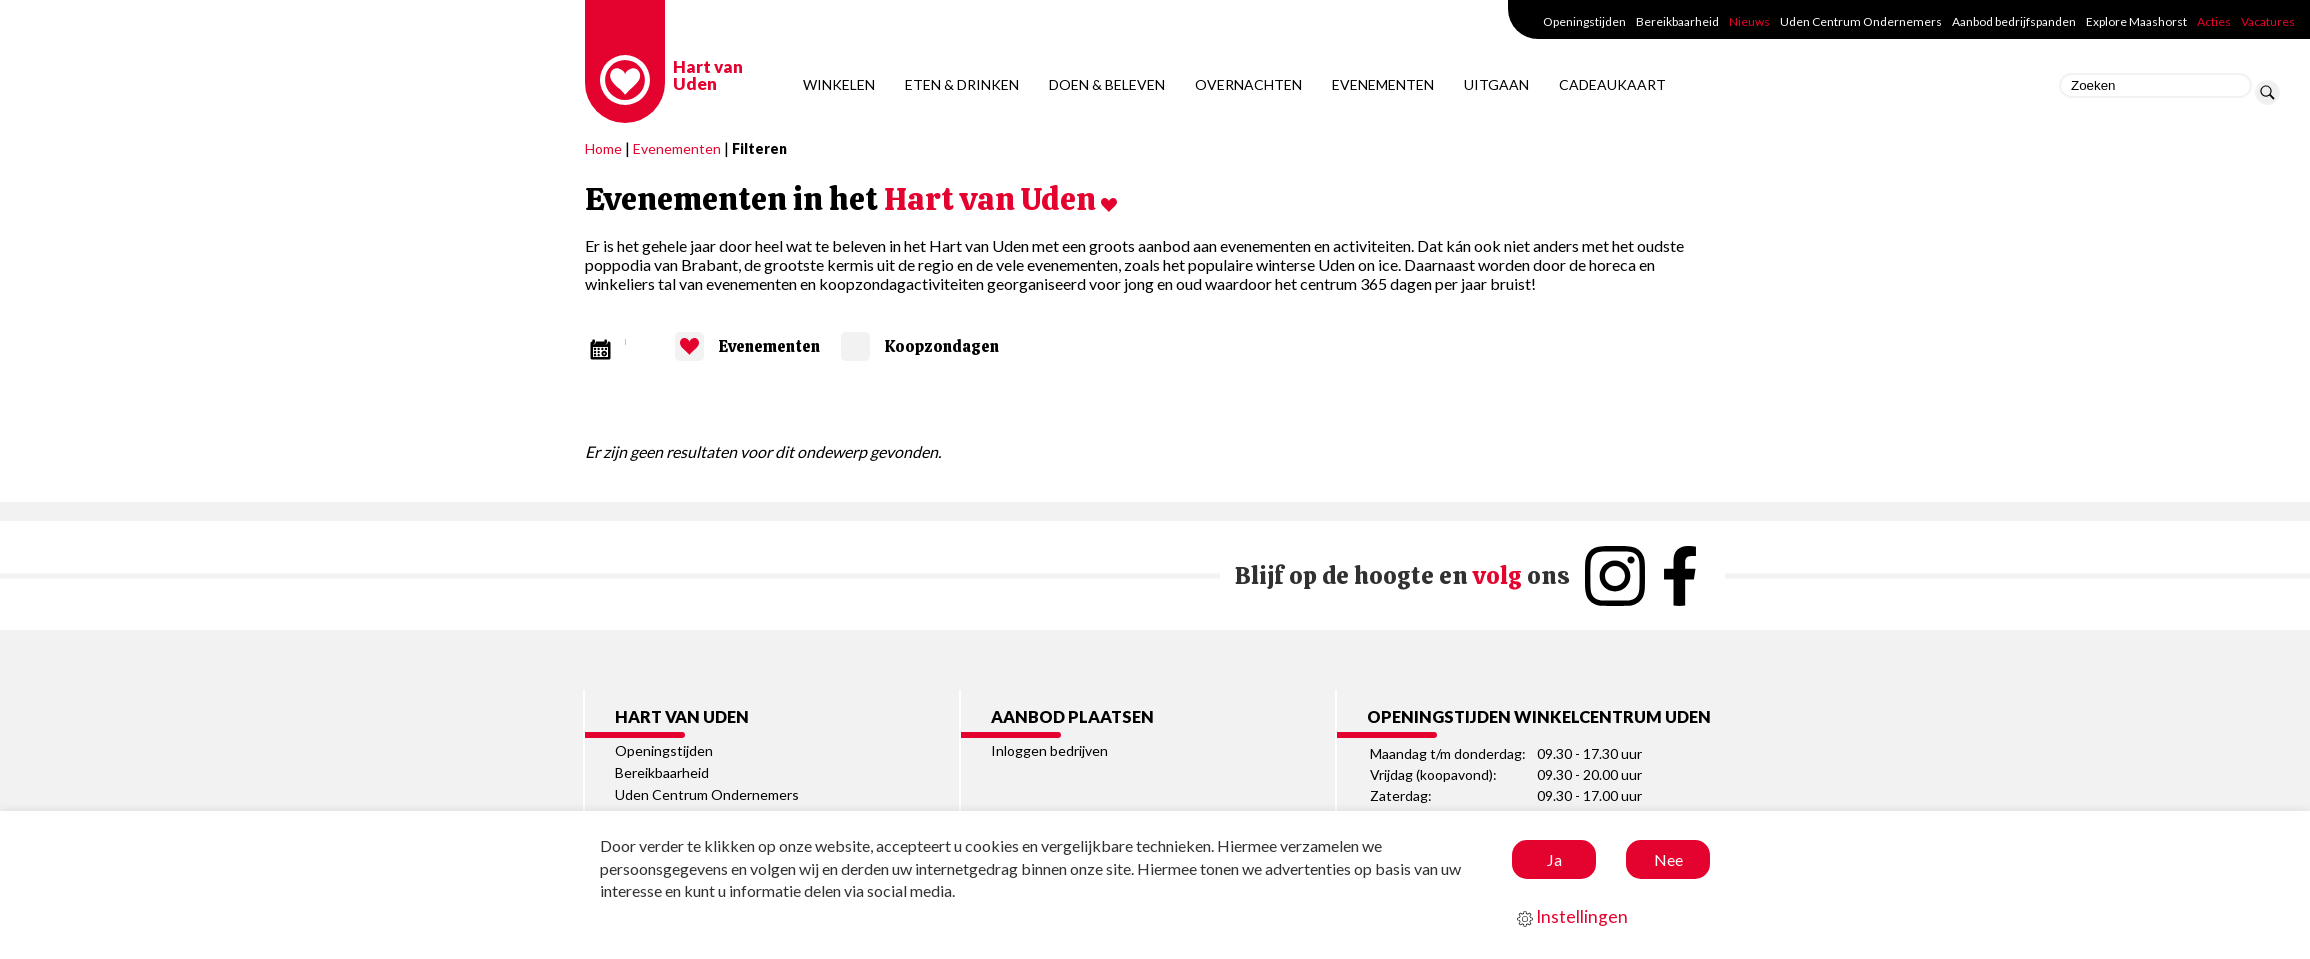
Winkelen (839, 84)
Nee (1668, 859)
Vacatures (2268, 21)
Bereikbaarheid (1677, 21)
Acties (2214, 21)
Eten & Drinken (962, 84)
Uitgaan (1496, 84)
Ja (1554, 859)
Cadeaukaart (1612, 84)
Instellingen (1572, 916)
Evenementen (1383, 84)
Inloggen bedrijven (1049, 750)
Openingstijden (1584, 21)
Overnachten (1248, 84)
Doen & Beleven (1107, 84)
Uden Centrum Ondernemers (1861, 21)
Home (603, 148)
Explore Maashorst (2136, 21)
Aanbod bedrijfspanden (2014, 21)
